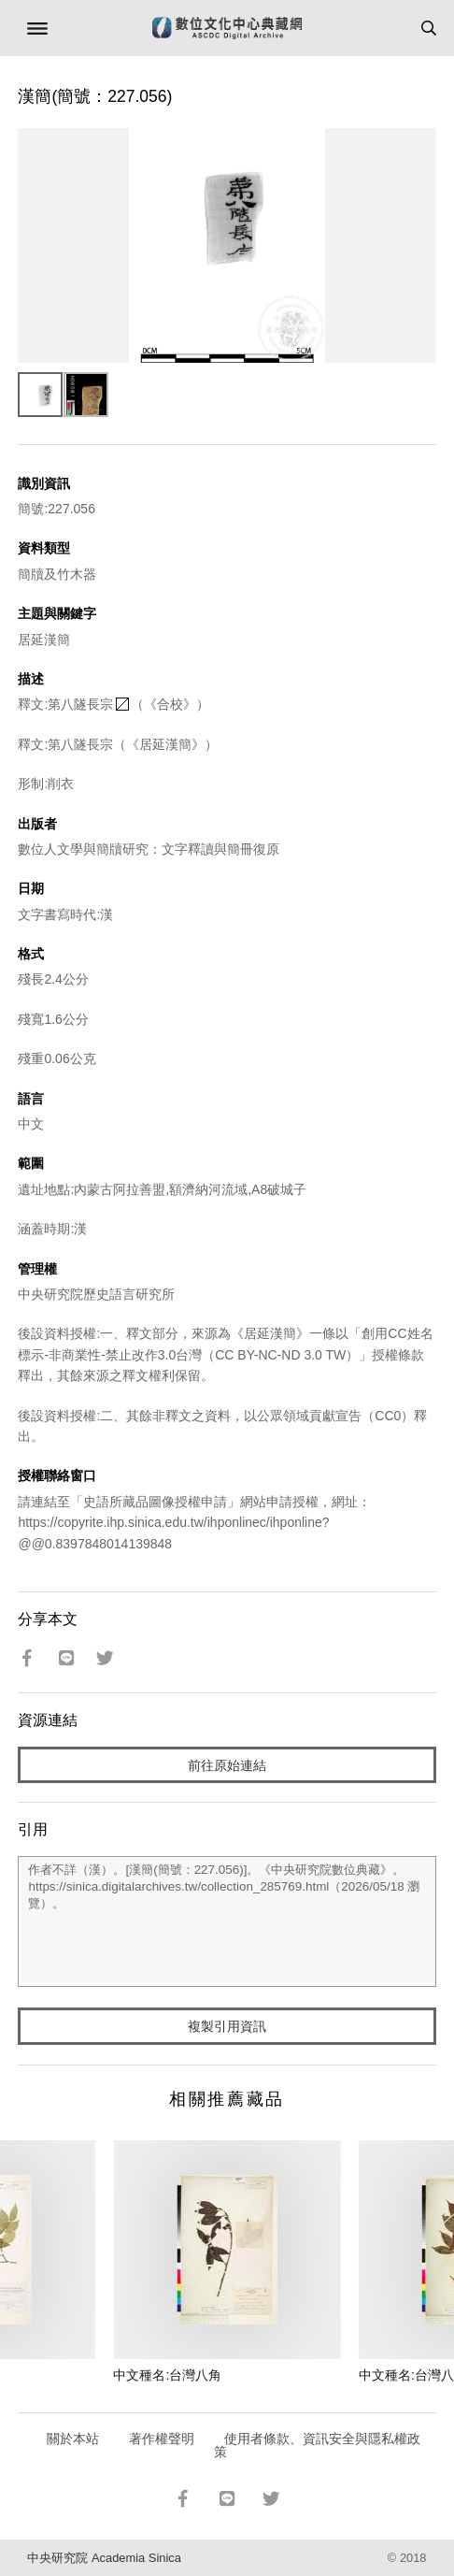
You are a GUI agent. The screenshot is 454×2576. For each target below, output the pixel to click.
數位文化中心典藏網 (227, 28)
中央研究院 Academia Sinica (103, 2558)
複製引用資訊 (227, 2026)
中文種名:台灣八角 (167, 2374)
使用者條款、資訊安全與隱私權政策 (317, 2445)
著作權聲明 (161, 2438)
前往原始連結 (227, 1765)
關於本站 (73, 2438)
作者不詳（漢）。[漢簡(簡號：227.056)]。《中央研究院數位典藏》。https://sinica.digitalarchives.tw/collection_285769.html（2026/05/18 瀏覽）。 (226, 1921)
